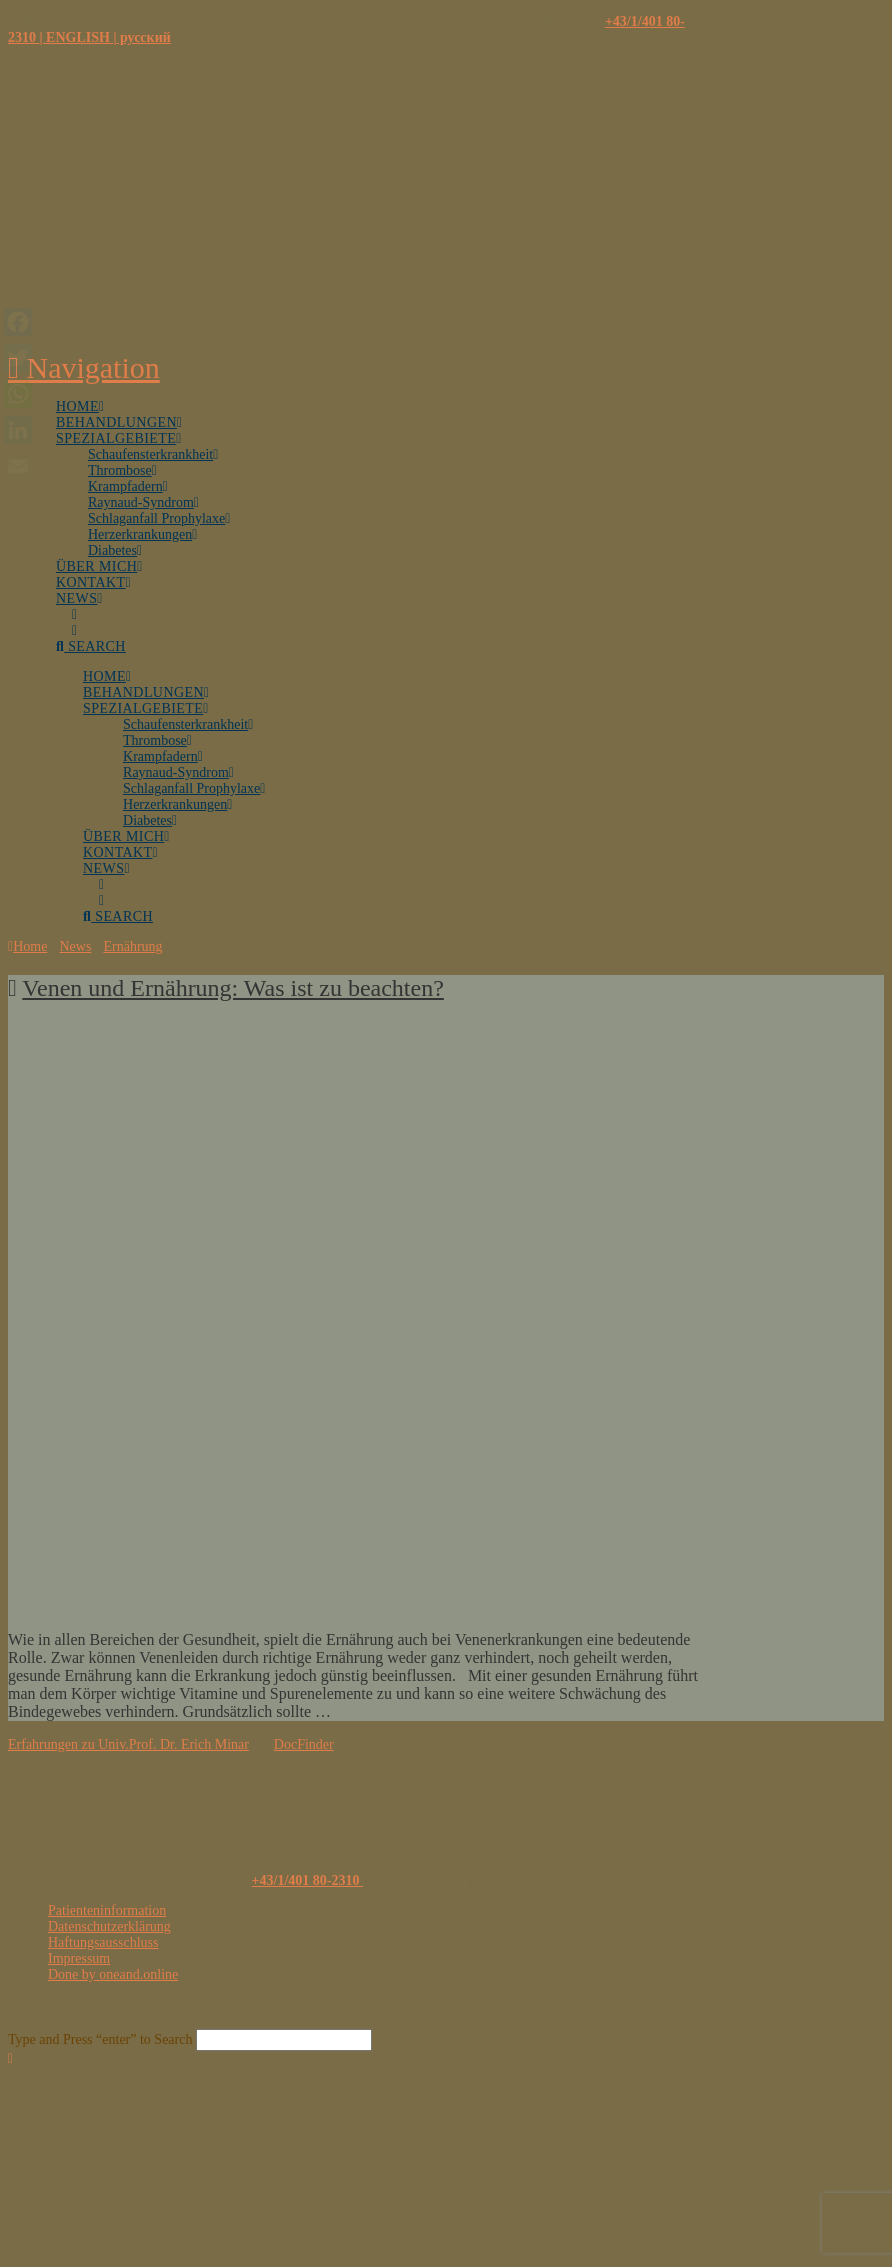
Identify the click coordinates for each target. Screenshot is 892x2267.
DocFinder (304, 1744)
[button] (84, 367)
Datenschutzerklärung (109, 1926)
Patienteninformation (107, 1910)
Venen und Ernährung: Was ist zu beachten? (233, 988)
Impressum (79, 1958)
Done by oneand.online (113, 1974)
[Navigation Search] (99, 635)
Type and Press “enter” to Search (100, 2039)
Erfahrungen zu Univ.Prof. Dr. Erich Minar (128, 1744)
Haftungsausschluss (103, 1942)
